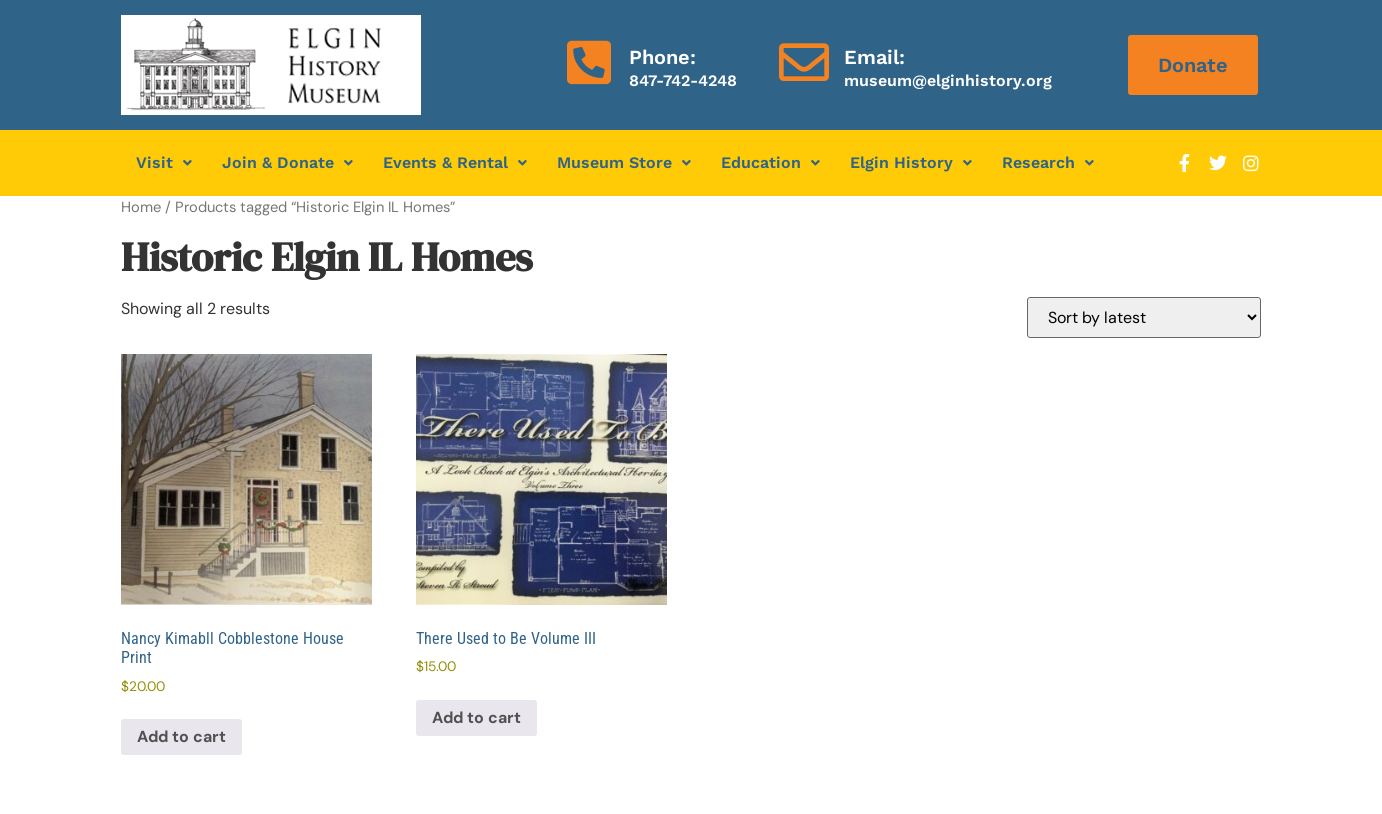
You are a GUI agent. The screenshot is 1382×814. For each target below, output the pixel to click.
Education (770, 162)
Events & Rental (455, 162)
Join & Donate (287, 162)
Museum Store (624, 162)
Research (1048, 162)
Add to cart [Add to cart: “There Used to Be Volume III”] (476, 717)
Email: (874, 57)
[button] (164, 163)
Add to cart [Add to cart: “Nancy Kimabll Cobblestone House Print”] (181, 736)
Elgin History (911, 162)
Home (141, 207)
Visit (164, 162)
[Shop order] (1144, 317)
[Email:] (804, 62)
